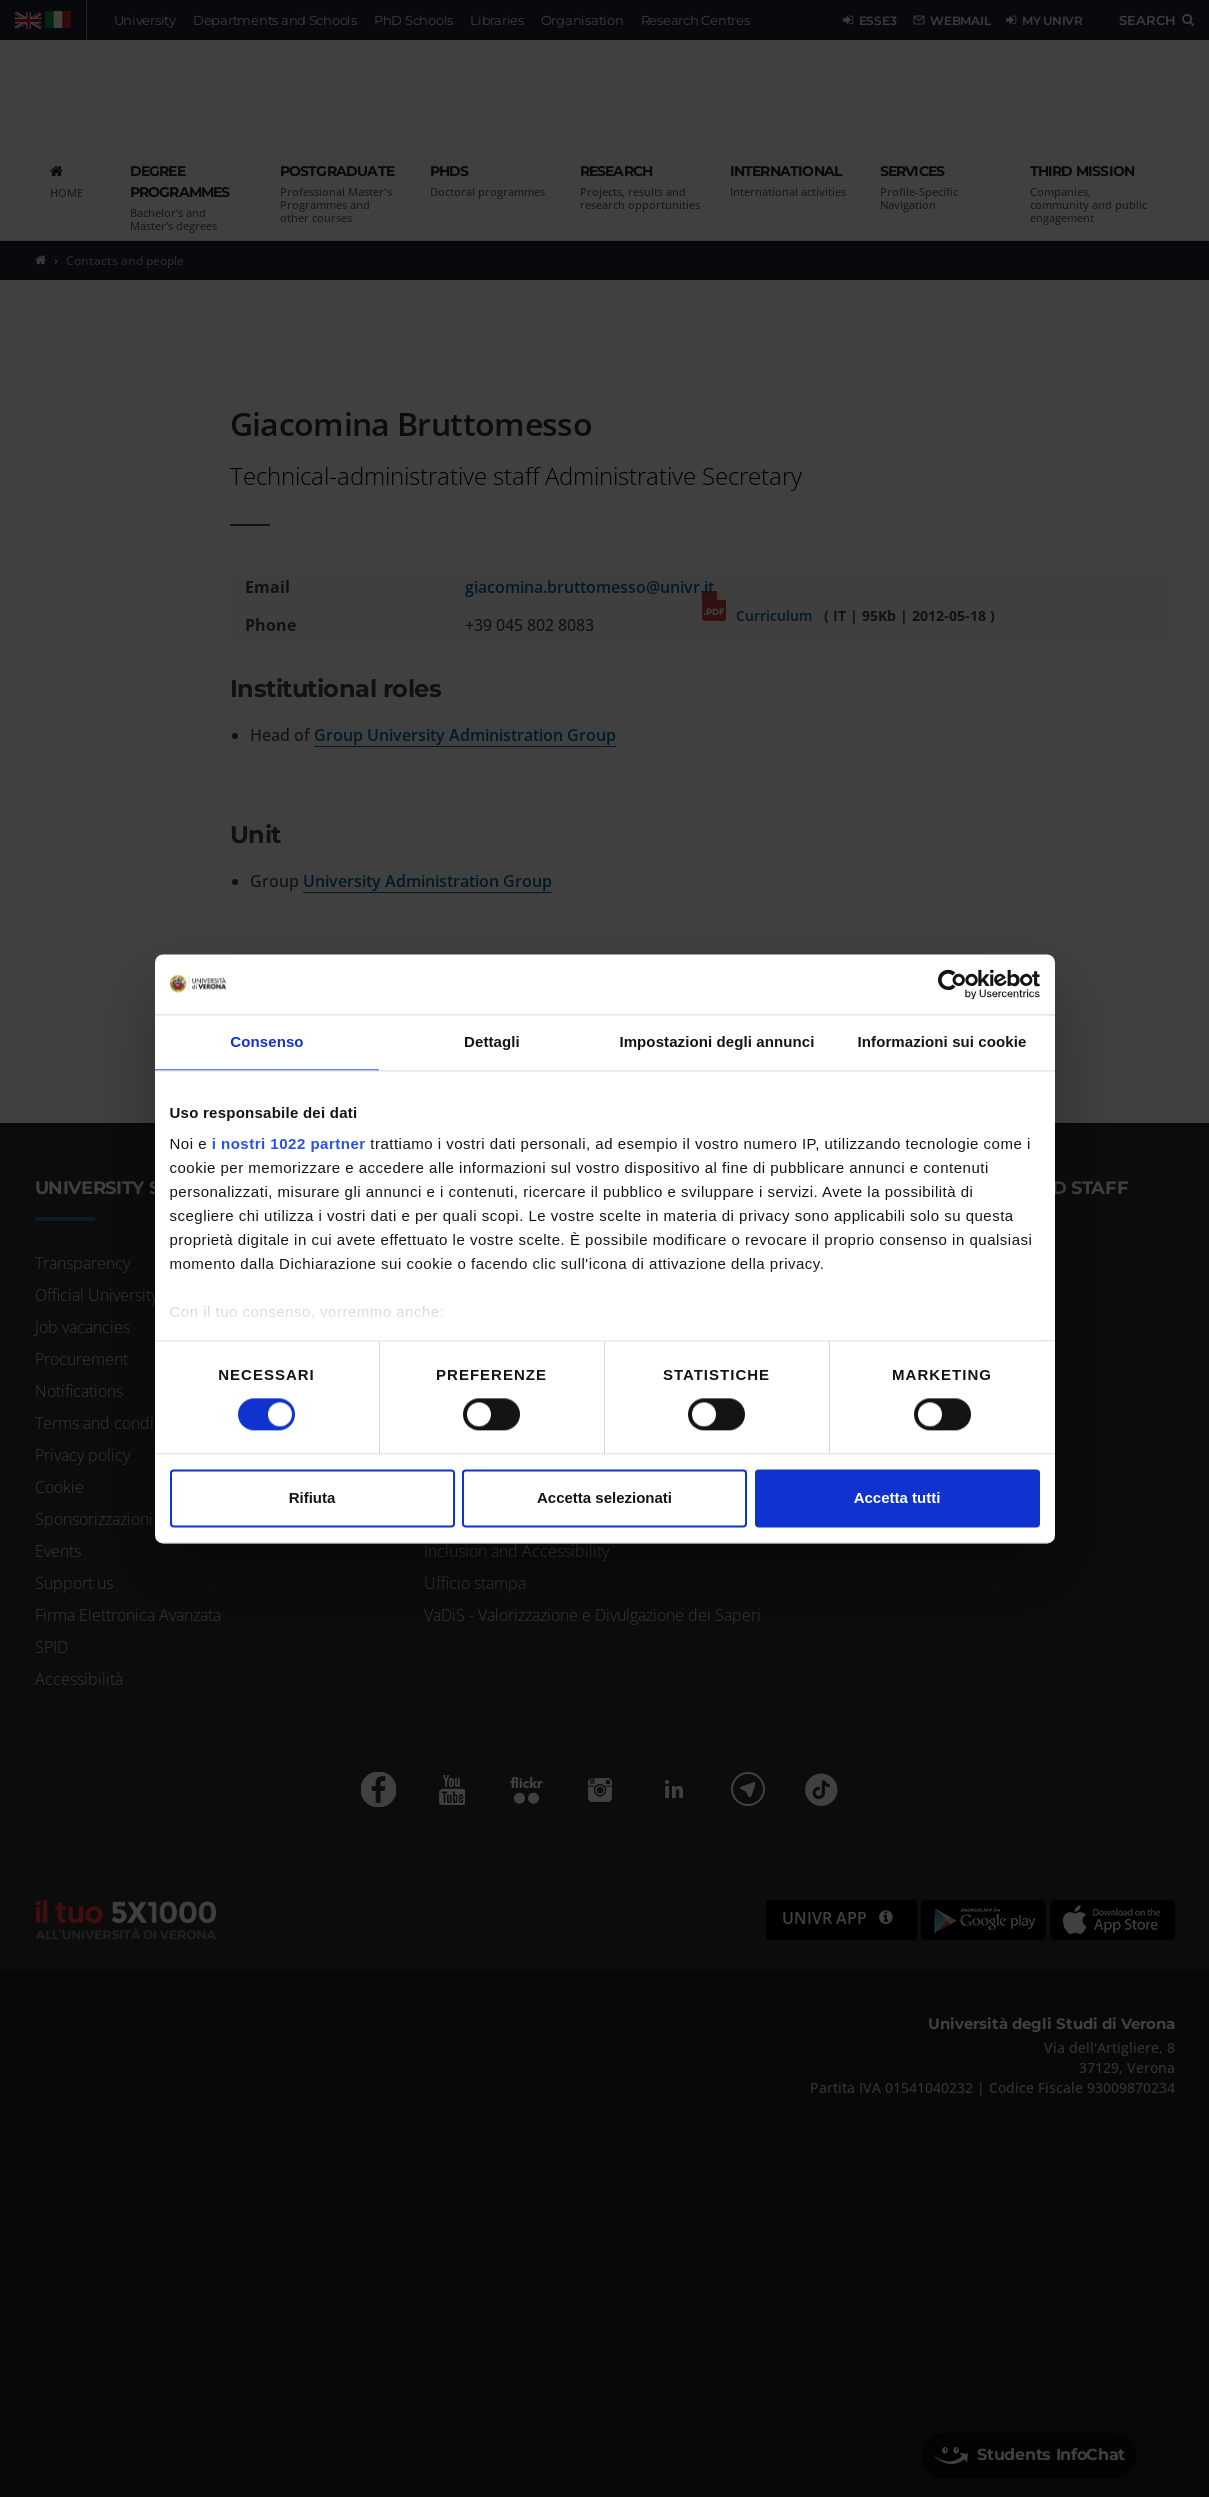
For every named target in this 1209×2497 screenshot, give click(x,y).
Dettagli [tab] (492, 1041)
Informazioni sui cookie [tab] (942, 1041)
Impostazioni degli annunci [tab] (716, 1041)
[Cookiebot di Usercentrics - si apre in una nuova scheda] (952, 984)
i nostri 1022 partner (289, 1143)
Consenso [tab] (266, 1041)
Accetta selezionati (604, 1497)
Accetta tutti (897, 1497)
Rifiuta (312, 1497)
